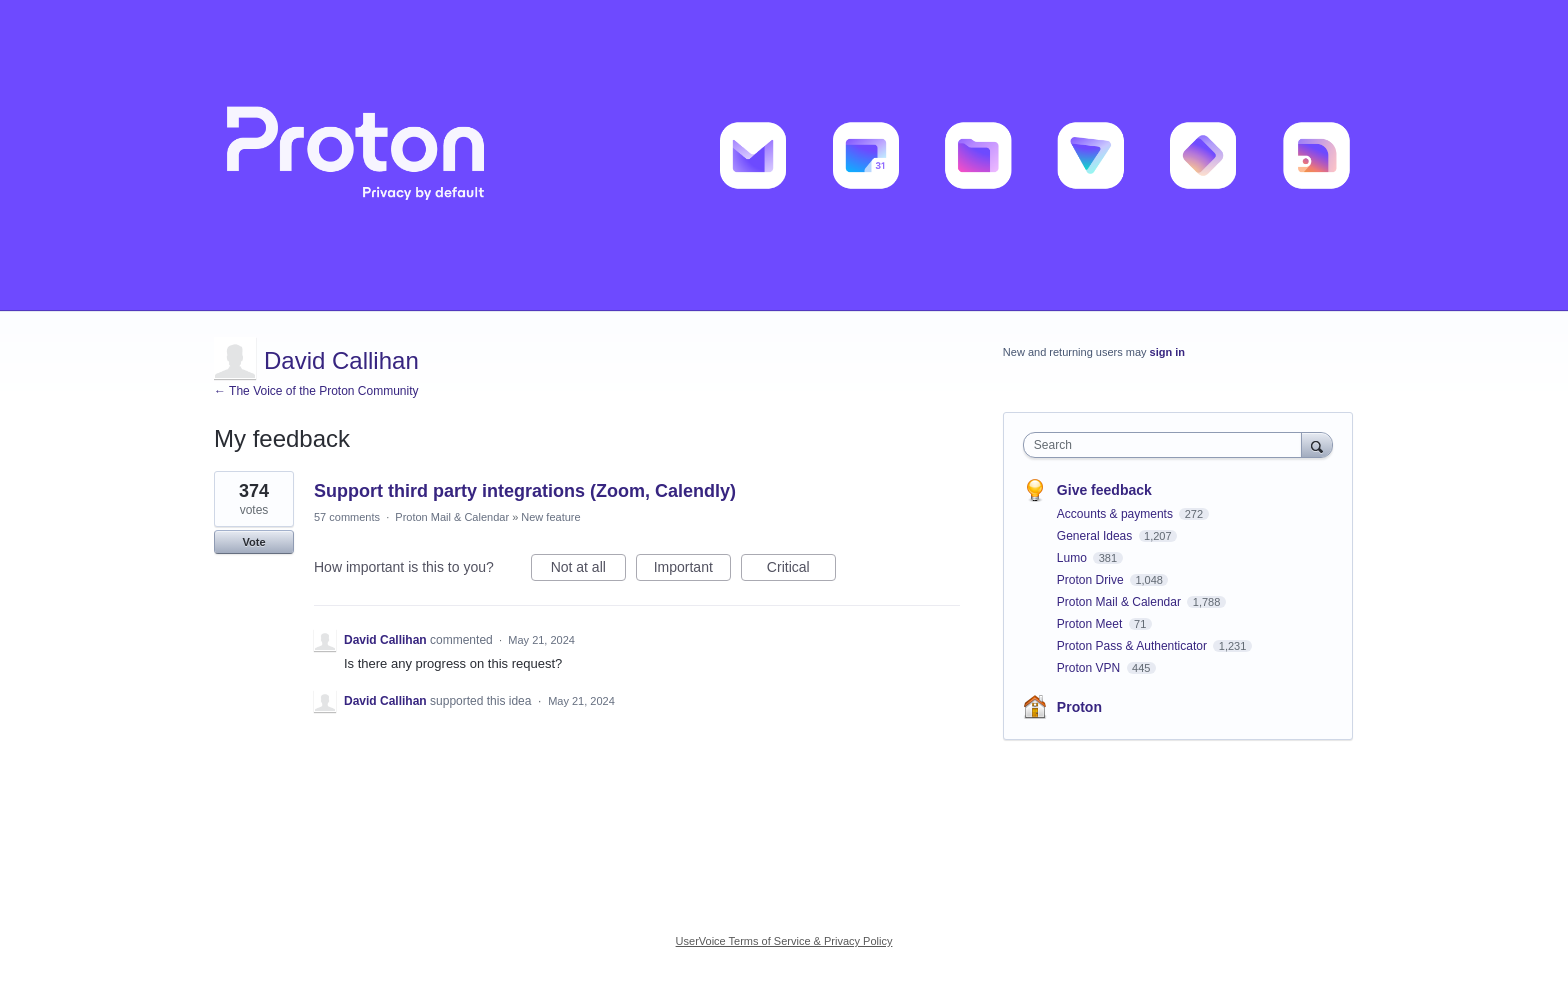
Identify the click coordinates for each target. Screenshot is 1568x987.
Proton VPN (1090, 668)
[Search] (1317, 444)
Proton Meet (1091, 624)
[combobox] (1167, 445)
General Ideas (1096, 536)
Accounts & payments (1116, 514)
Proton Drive (1092, 580)
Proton (1079, 707)
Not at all (588, 570)
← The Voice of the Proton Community (316, 391)
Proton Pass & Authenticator (1133, 646)
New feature (550, 517)
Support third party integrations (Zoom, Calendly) (525, 491)
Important (692, 570)
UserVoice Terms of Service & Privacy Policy (784, 941)
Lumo (1073, 558)
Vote (253, 542)
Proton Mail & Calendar (452, 517)
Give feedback (1104, 490)
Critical (801, 570)
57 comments (347, 517)
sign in (1167, 352)
